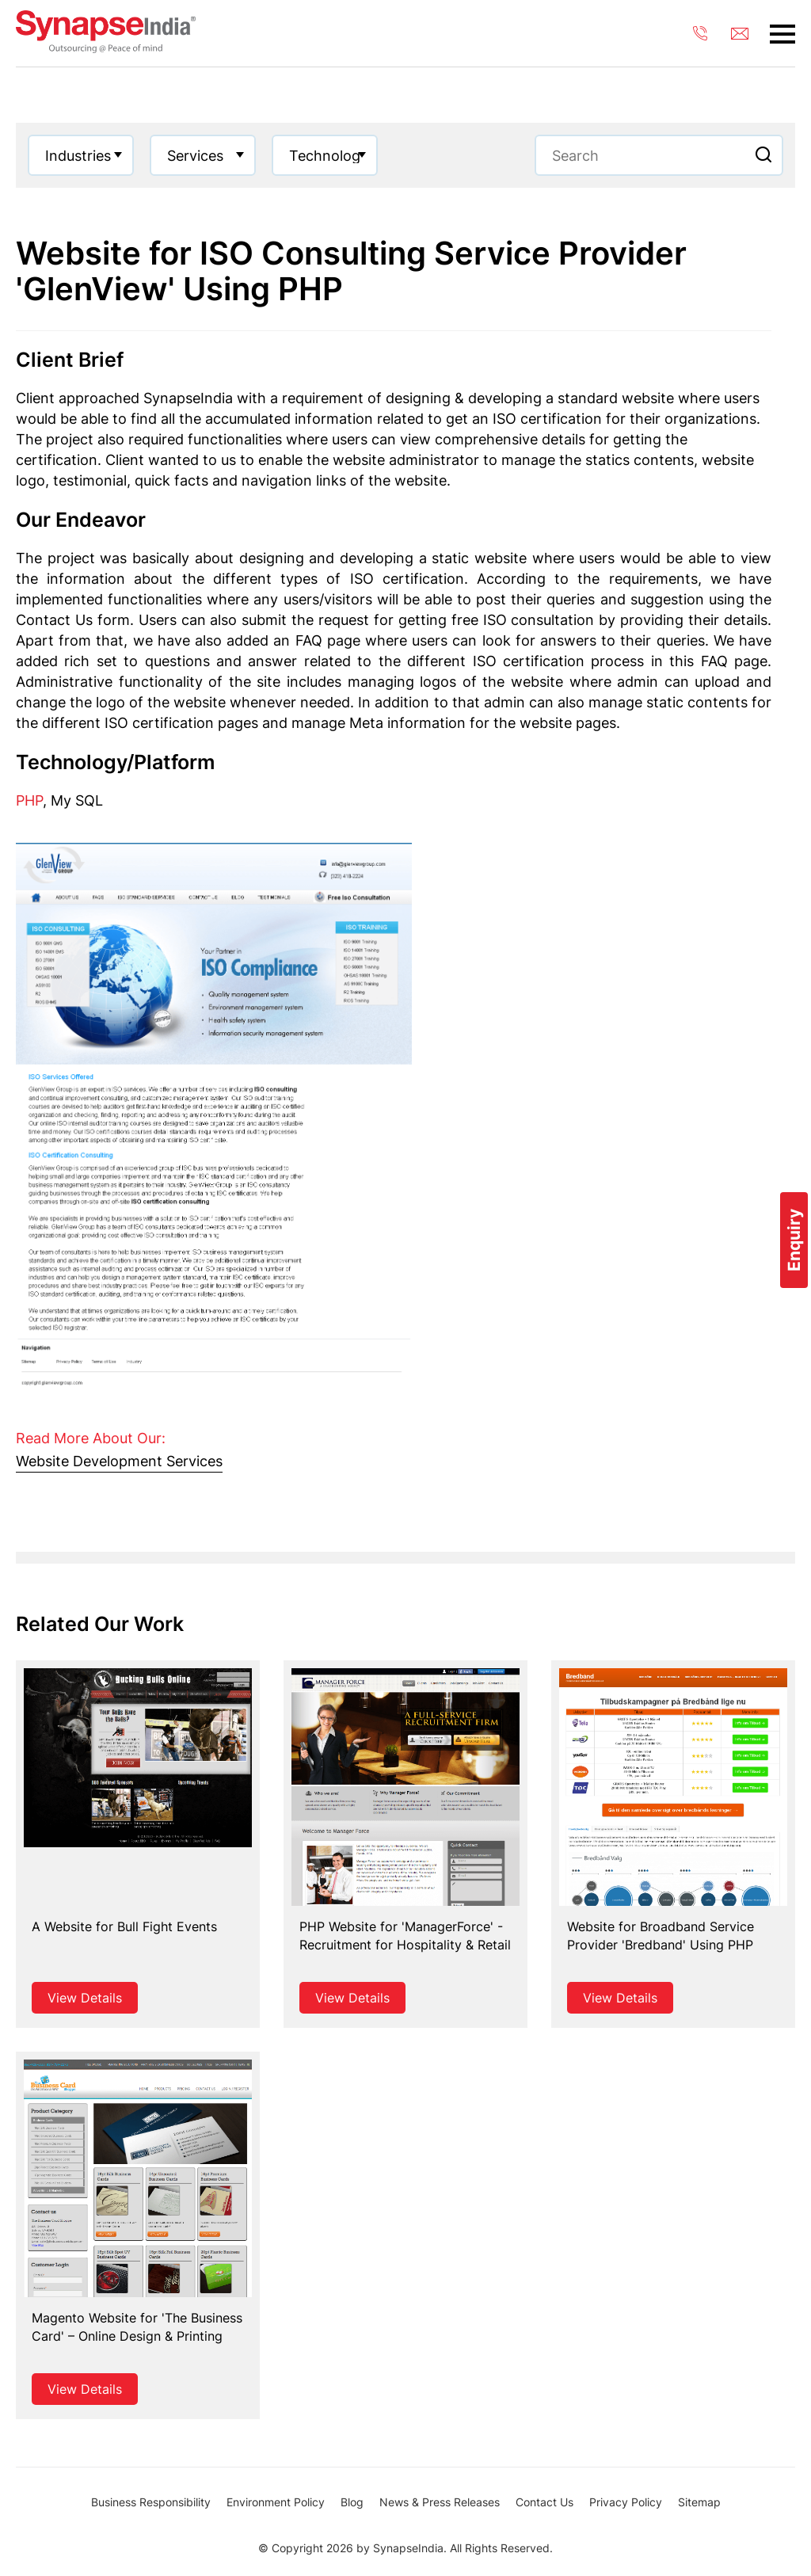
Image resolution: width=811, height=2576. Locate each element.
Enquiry (794, 1240)
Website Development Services (119, 1461)
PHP (29, 800)
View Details (85, 1998)
